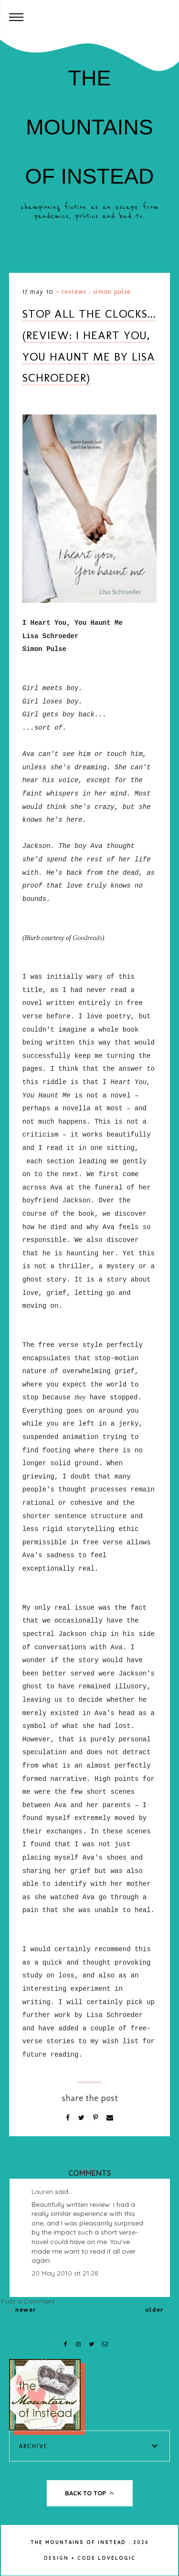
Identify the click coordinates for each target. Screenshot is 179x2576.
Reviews (74, 292)
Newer (22, 2309)
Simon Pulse (112, 292)
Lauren (42, 2191)
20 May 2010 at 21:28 (65, 2273)
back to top (89, 2493)
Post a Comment (28, 2301)
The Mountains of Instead (89, 127)
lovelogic (117, 2558)
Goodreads (87, 937)
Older (157, 2309)
